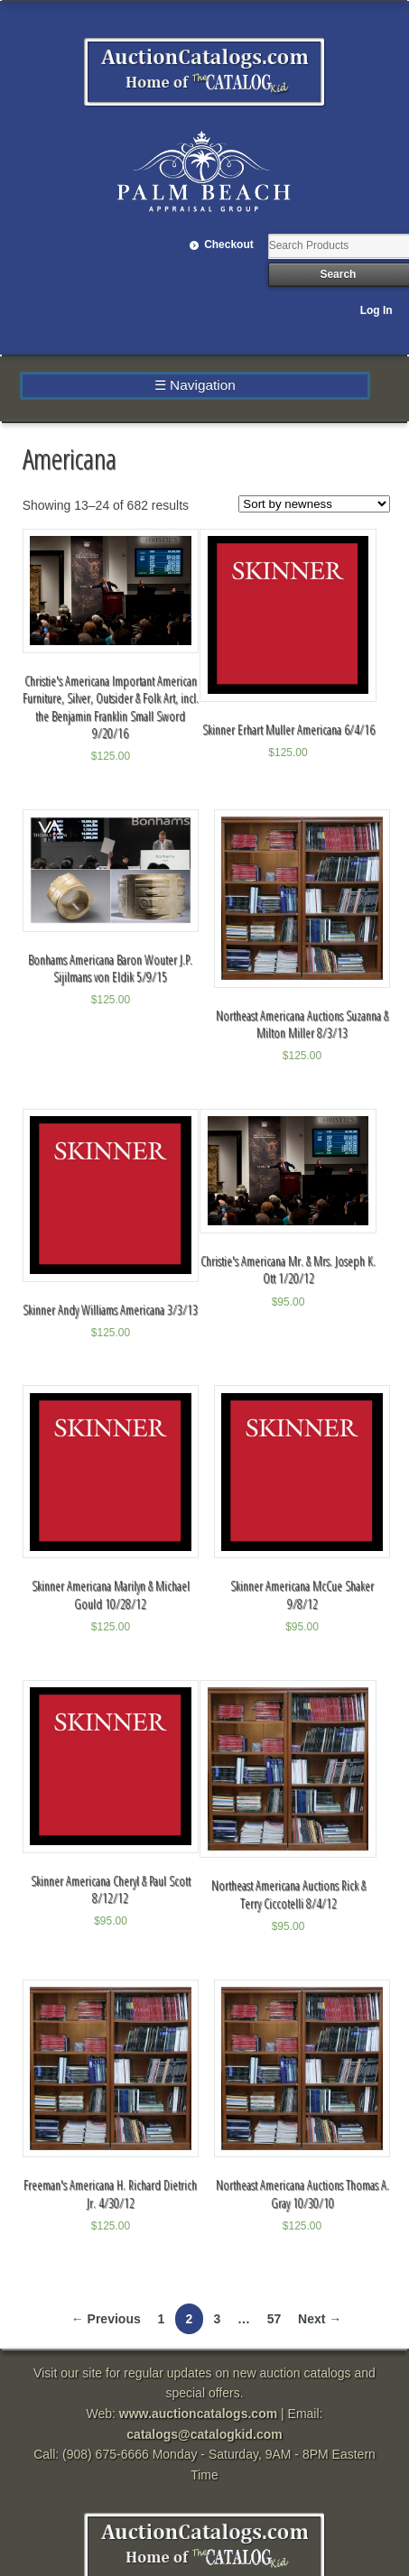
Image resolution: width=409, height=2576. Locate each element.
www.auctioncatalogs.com (198, 2413)
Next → (319, 2319)
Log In (376, 310)
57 (274, 2319)
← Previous (106, 2319)
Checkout (229, 244)
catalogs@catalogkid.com (204, 2434)
